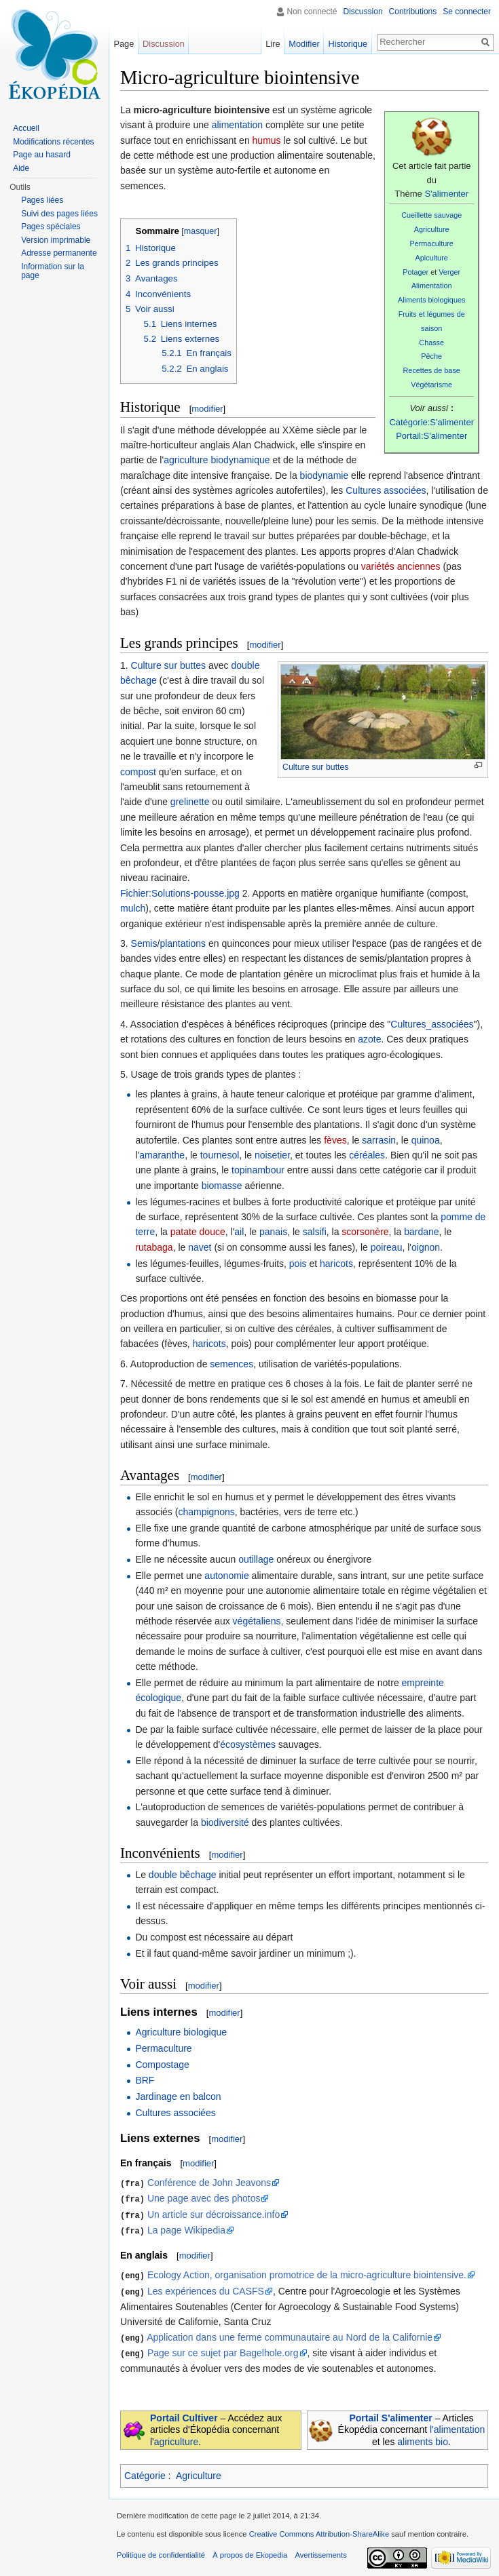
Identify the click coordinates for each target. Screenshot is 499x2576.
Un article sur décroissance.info (213, 2213)
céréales (367, 1155)
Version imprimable (55, 240)
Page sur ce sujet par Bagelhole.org (223, 2348)
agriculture (176, 2437)
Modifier (304, 44)
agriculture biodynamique (217, 459)
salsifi (315, 1231)
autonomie (226, 1575)
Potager (415, 272)
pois (298, 1263)
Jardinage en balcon (178, 2096)
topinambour (258, 1170)
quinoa (425, 1140)
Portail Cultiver (184, 2413)
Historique (348, 44)
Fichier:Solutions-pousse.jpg (180, 893)
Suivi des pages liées (59, 213)
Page (123, 44)
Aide (21, 168)
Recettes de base (431, 370)
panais (273, 1231)
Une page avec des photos (204, 2198)
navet (199, 1247)
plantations (183, 943)
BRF (144, 2080)
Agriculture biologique (181, 2032)
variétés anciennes (401, 566)
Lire (272, 44)
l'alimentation (457, 2425)
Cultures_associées (431, 1024)
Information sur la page (52, 271)
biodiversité (225, 1822)
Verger (449, 272)
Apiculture (431, 258)
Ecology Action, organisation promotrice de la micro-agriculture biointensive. (306, 2272)
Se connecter (467, 11)
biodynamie (324, 475)
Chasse (431, 342)
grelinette (190, 801)
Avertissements (320, 2551)
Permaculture (431, 243)
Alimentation (431, 285)
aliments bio (422, 2437)
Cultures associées (386, 490)
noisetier (272, 1155)
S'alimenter (446, 194)
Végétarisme (431, 384)
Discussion (363, 11)
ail (239, 1231)
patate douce (197, 1231)
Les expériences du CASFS (205, 2288)
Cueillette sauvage (431, 215)
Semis (144, 943)
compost (138, 771)
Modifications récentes (53, 142)
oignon (425, 1247)
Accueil (26, 128)
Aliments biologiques (431, 300)
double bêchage (183, 1874)
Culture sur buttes (315, 767)
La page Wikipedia (186, 2228)
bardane (421, 1231)
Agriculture (431, 229)
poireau (387, 1247)
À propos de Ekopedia (249, 2551)
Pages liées (42, 200)
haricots (336, 1263)
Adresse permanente (58, 253)
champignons (206, 1511)
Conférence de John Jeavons (209, 2182)
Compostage (162, 2064)
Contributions (413, 11)
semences (231, 1364)
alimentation (237, 124)
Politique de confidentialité (161, 2551)
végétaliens (257, 1621)
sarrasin (379, 1140)
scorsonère (364, 1231)
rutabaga (153, 1247)
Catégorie (145, 2471)
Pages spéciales (50, 226)
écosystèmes (248, 1744)
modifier (207, 409)
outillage (256, 1559)
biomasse (222, 1185)
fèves (335, 1140)
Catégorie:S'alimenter (431, 422)
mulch (132, 908)
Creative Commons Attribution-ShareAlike (319, 2530)
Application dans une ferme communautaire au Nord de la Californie (289, 2333)
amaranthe (162, 1155)
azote (369, 1039)
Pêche (431, 356)
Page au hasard (42, 154)
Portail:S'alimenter (431, 436)
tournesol (220, 1155)
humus (267, 140)
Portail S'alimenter (390, 2413)
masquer (200, 231)
